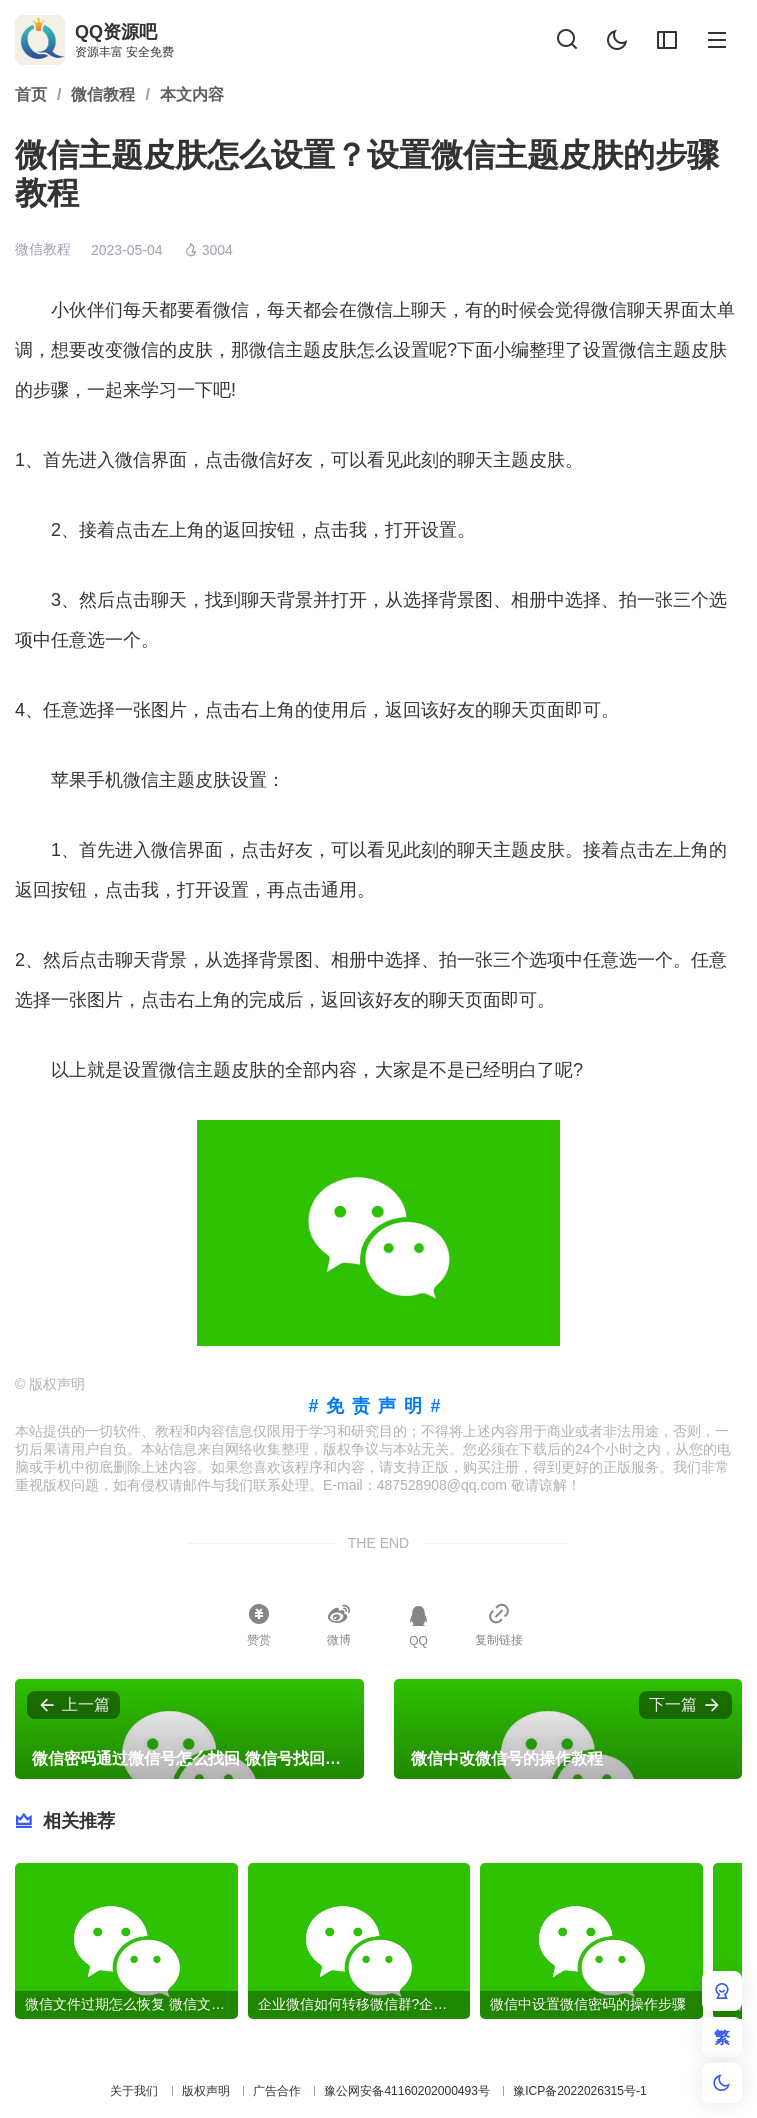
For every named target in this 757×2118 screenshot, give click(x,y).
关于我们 (134, 2091)
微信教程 (43, 249)
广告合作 (277, 2091)
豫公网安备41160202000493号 (406, 2091)
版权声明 (206, 2091)
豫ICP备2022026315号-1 (579, 2091)
